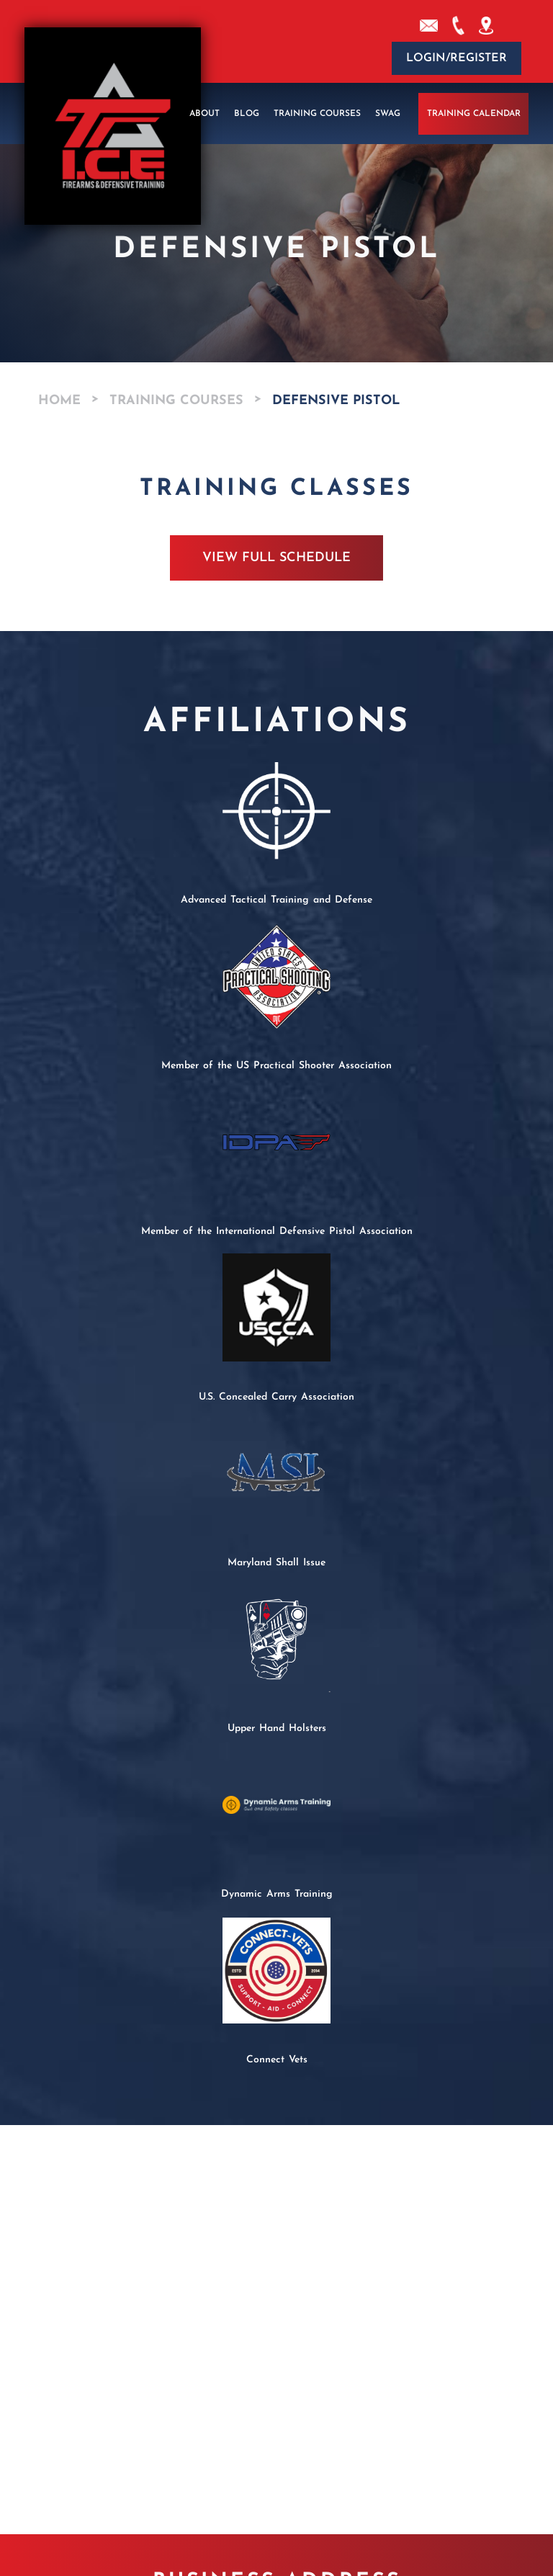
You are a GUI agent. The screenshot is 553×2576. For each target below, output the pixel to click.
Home (59, 401)
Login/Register (456, 58)
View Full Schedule (276, 558)
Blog (246, 113)
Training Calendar (474, 113)
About (204, 113)
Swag (387, 113)
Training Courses (317, 113)
